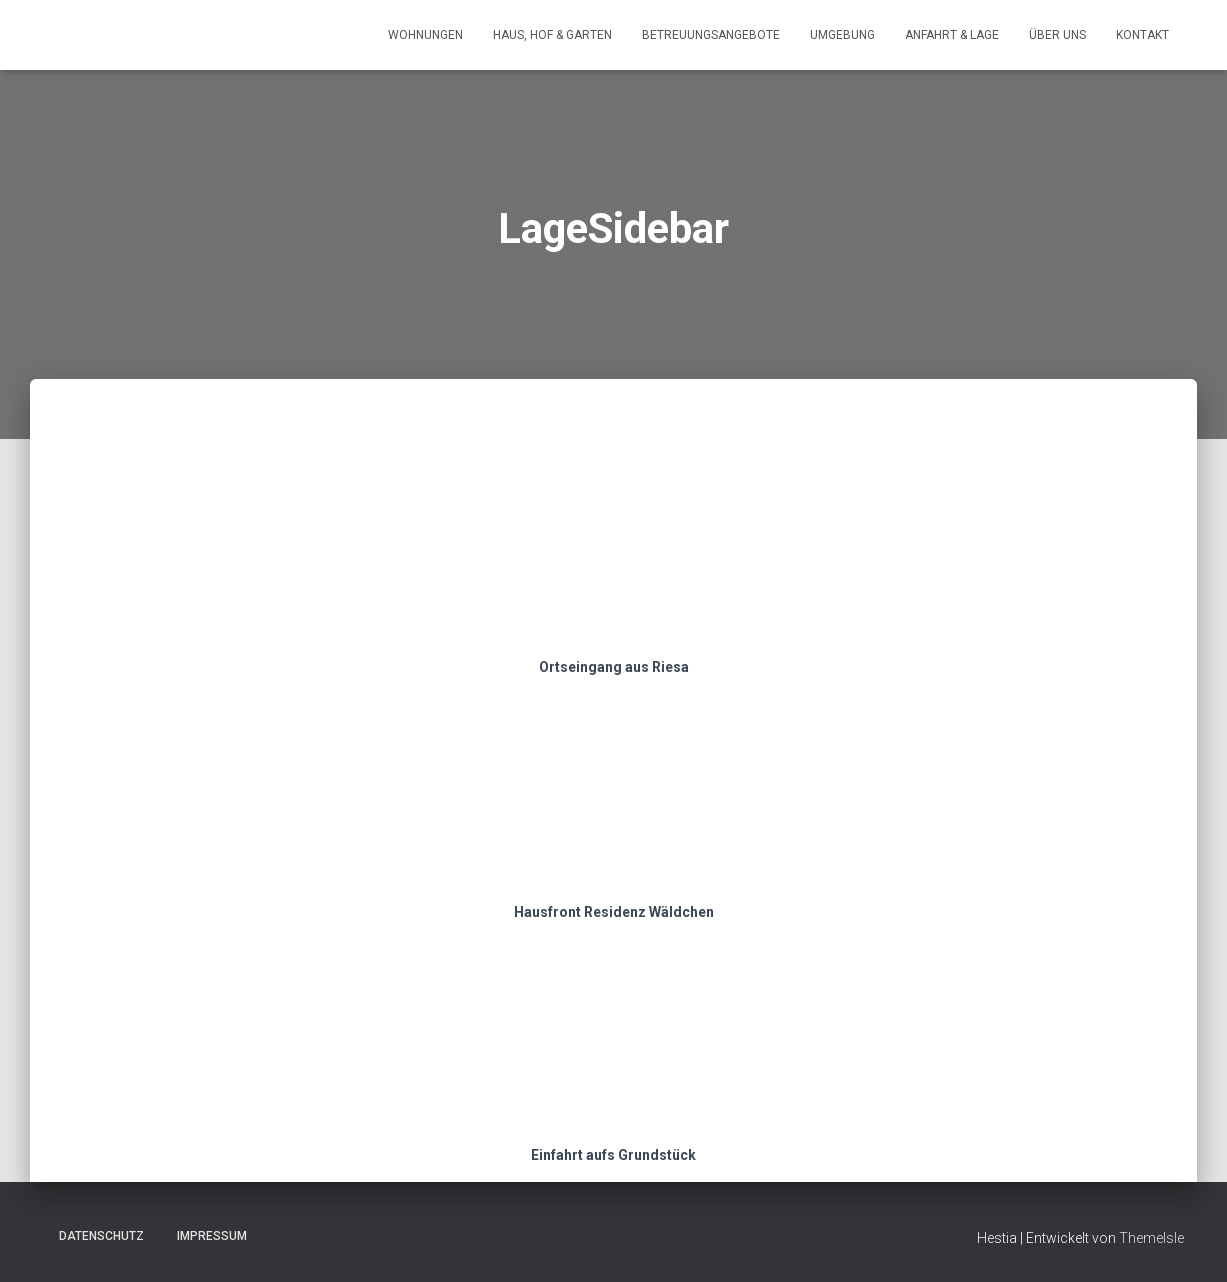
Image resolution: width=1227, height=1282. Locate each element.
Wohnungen (425, 35)
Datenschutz (101, 1236)
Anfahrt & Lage (952, 35)
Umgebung (842, 35)
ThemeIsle (1151, 1238)
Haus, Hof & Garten (552, 35)
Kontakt (1142, 35)
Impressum (212, 1236)
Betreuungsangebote (711, 35)
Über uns (1057, 35)
